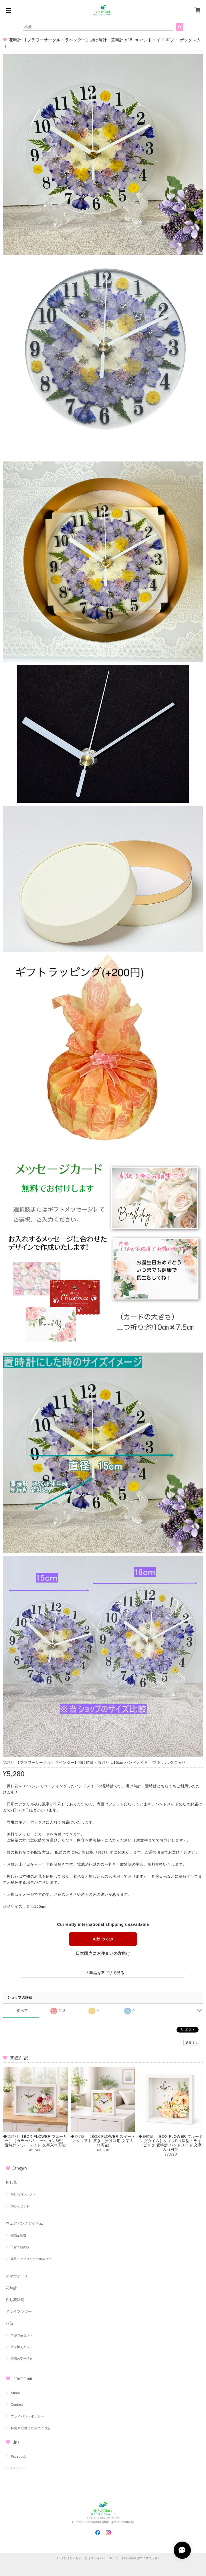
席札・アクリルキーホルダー (31, 2259)
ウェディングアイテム (24, 2223)
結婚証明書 (18, 2235)
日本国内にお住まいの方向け (103, 1953)
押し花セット (20, 2206)
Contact (17, 2404)
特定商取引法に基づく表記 (31, 2428)
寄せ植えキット (22, 2347)
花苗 (9, 2323)
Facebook (18, 2456)
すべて (22, 2010)
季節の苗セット (22, 2335)
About (15, 2392)
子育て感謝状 (20, 2247)
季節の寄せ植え (22, 2358)
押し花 (11, 2182)
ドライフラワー (19, 2311)
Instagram (19, 2468)
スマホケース (17, 2276)
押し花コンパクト (23, 2194)
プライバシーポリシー (27, 2416)
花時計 (11, 2288)
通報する (192, 2042)
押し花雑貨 (15, 2300)
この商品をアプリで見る (103, 1973)
